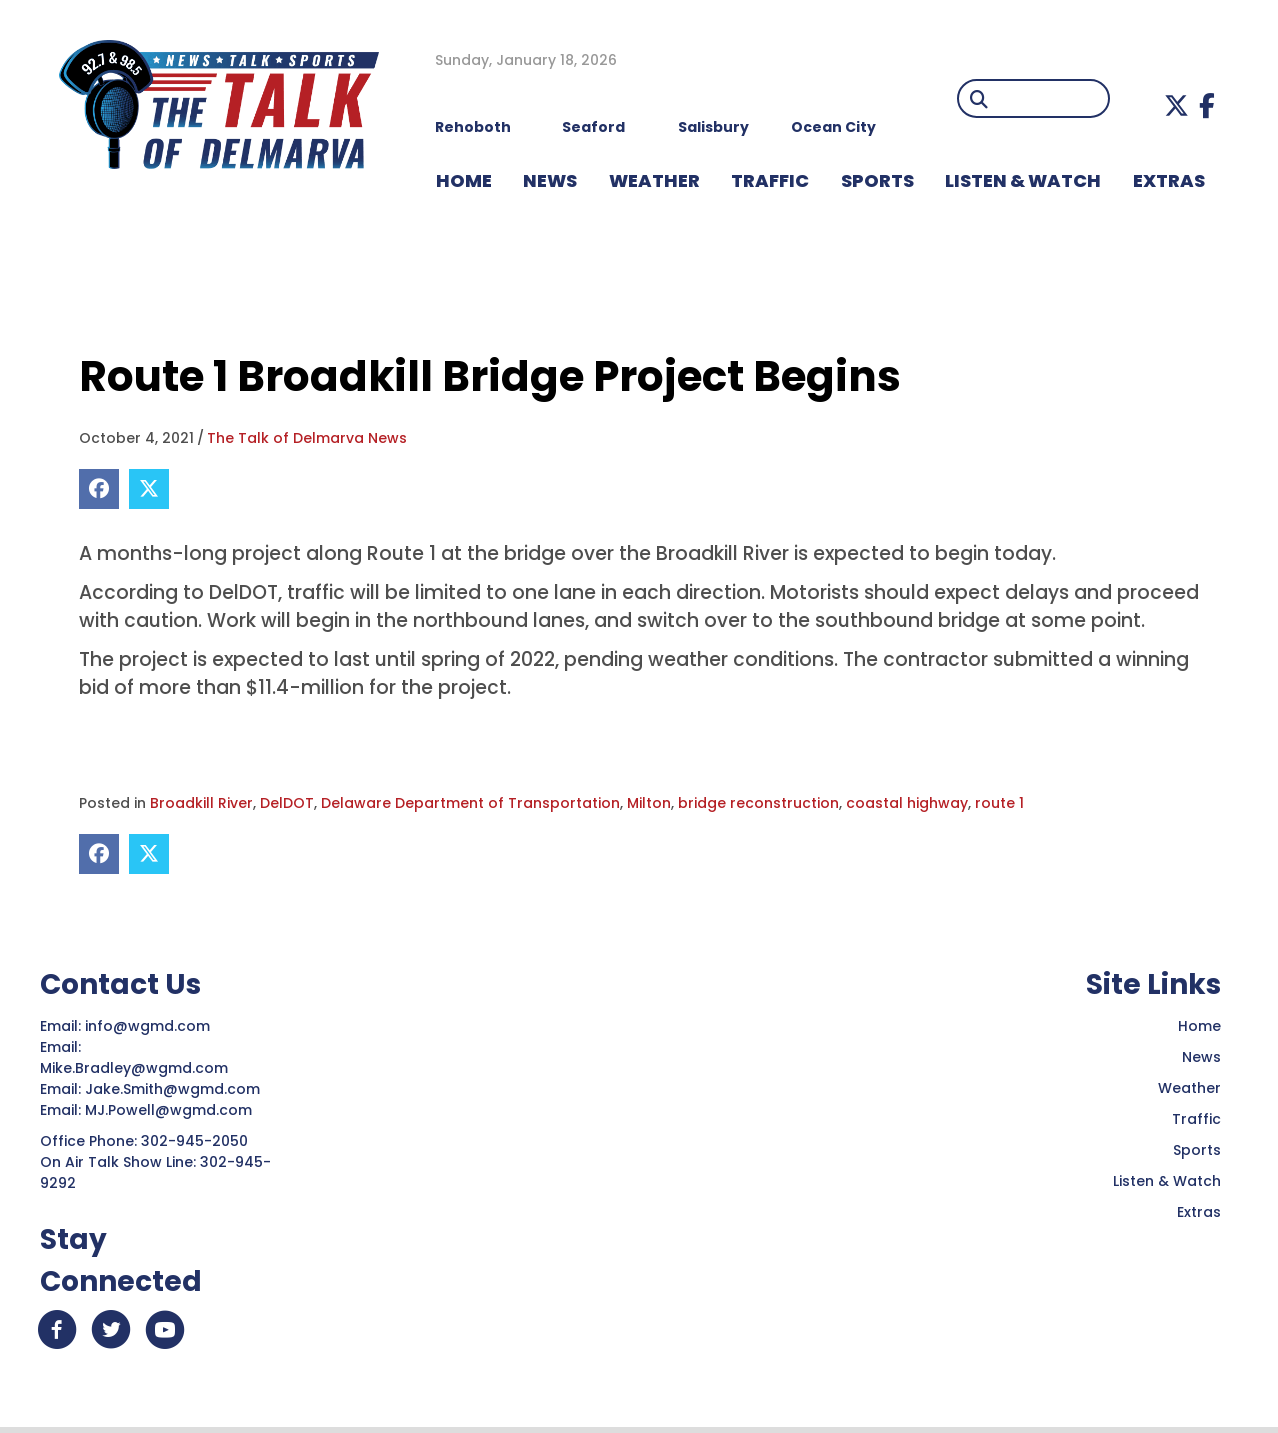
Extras (1199, 1212)
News (1201, 1057)
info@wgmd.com (149, 1026)
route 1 (999, 803)
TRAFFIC (770, 180)
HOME (464, 180)
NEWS (550, 180)
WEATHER (654, 180)
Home (1199, 1026)
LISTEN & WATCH (1023, 180)
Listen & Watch (1167, 1181)
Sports (877, 180)
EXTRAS (1169, 180)
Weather (1189, 1088)
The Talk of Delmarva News (307, 438)
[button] (1176, 105)
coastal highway (907, 803)
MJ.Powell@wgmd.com (172, 1110)
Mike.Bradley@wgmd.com (134, 1068)
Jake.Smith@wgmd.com (174, 1089)
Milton (649, 803)
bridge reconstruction (758, 803)
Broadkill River (201, 803)
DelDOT (287, 803)
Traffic (1196, 1119)
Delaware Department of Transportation (470, 803)
